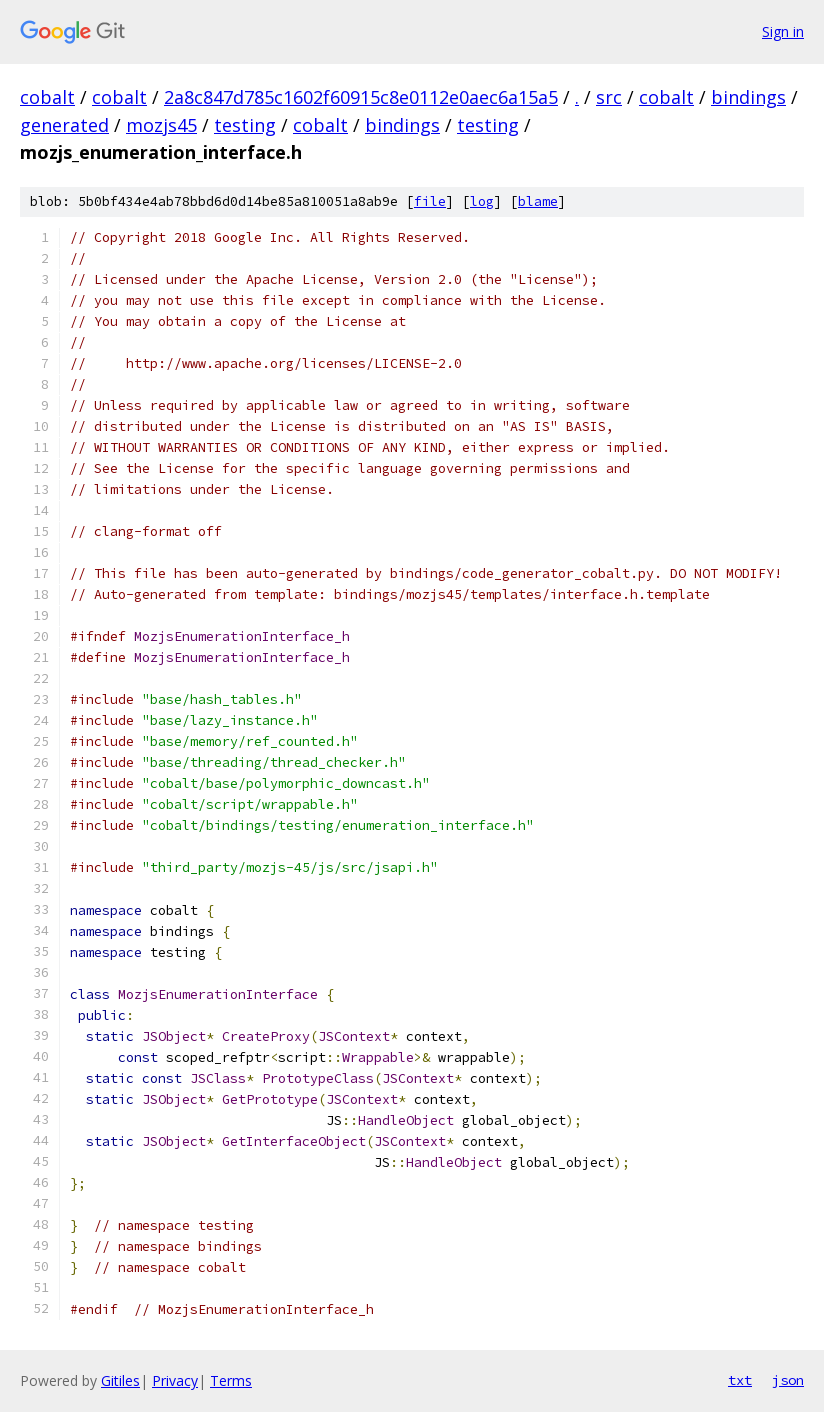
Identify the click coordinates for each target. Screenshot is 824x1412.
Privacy (175, 1380)
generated (64, 125)
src (609, 97)
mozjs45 (161, 125)
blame (538, 201)
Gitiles (120, 1380)
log (482, 201)
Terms (231, 1380)
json (788, 1380)
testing (245, 125)
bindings (748, 97)
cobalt (47, 97)
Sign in (783, 31)
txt (740, 1380)
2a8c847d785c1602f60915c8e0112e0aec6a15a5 (361, 97)
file (430, 201)
